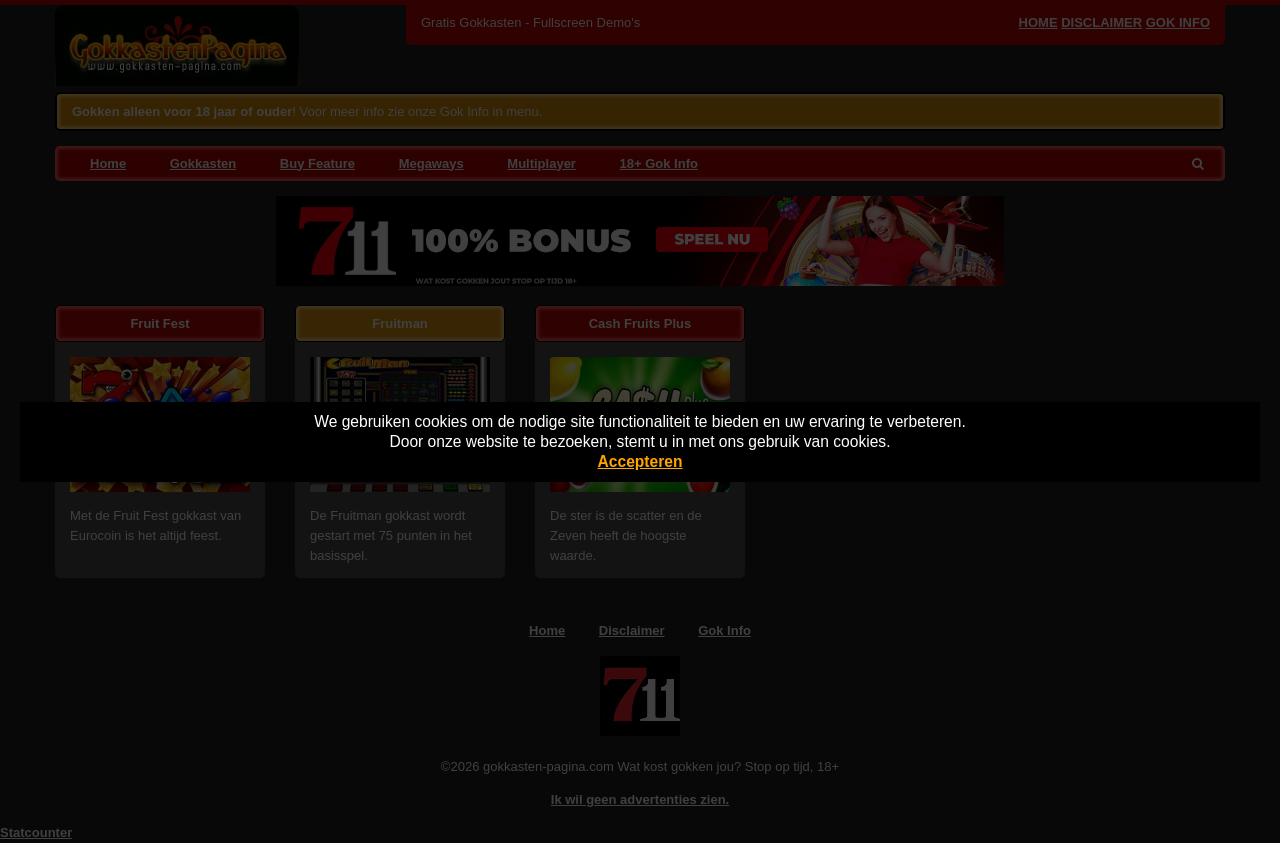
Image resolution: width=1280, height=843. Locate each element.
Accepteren (640, 461)
